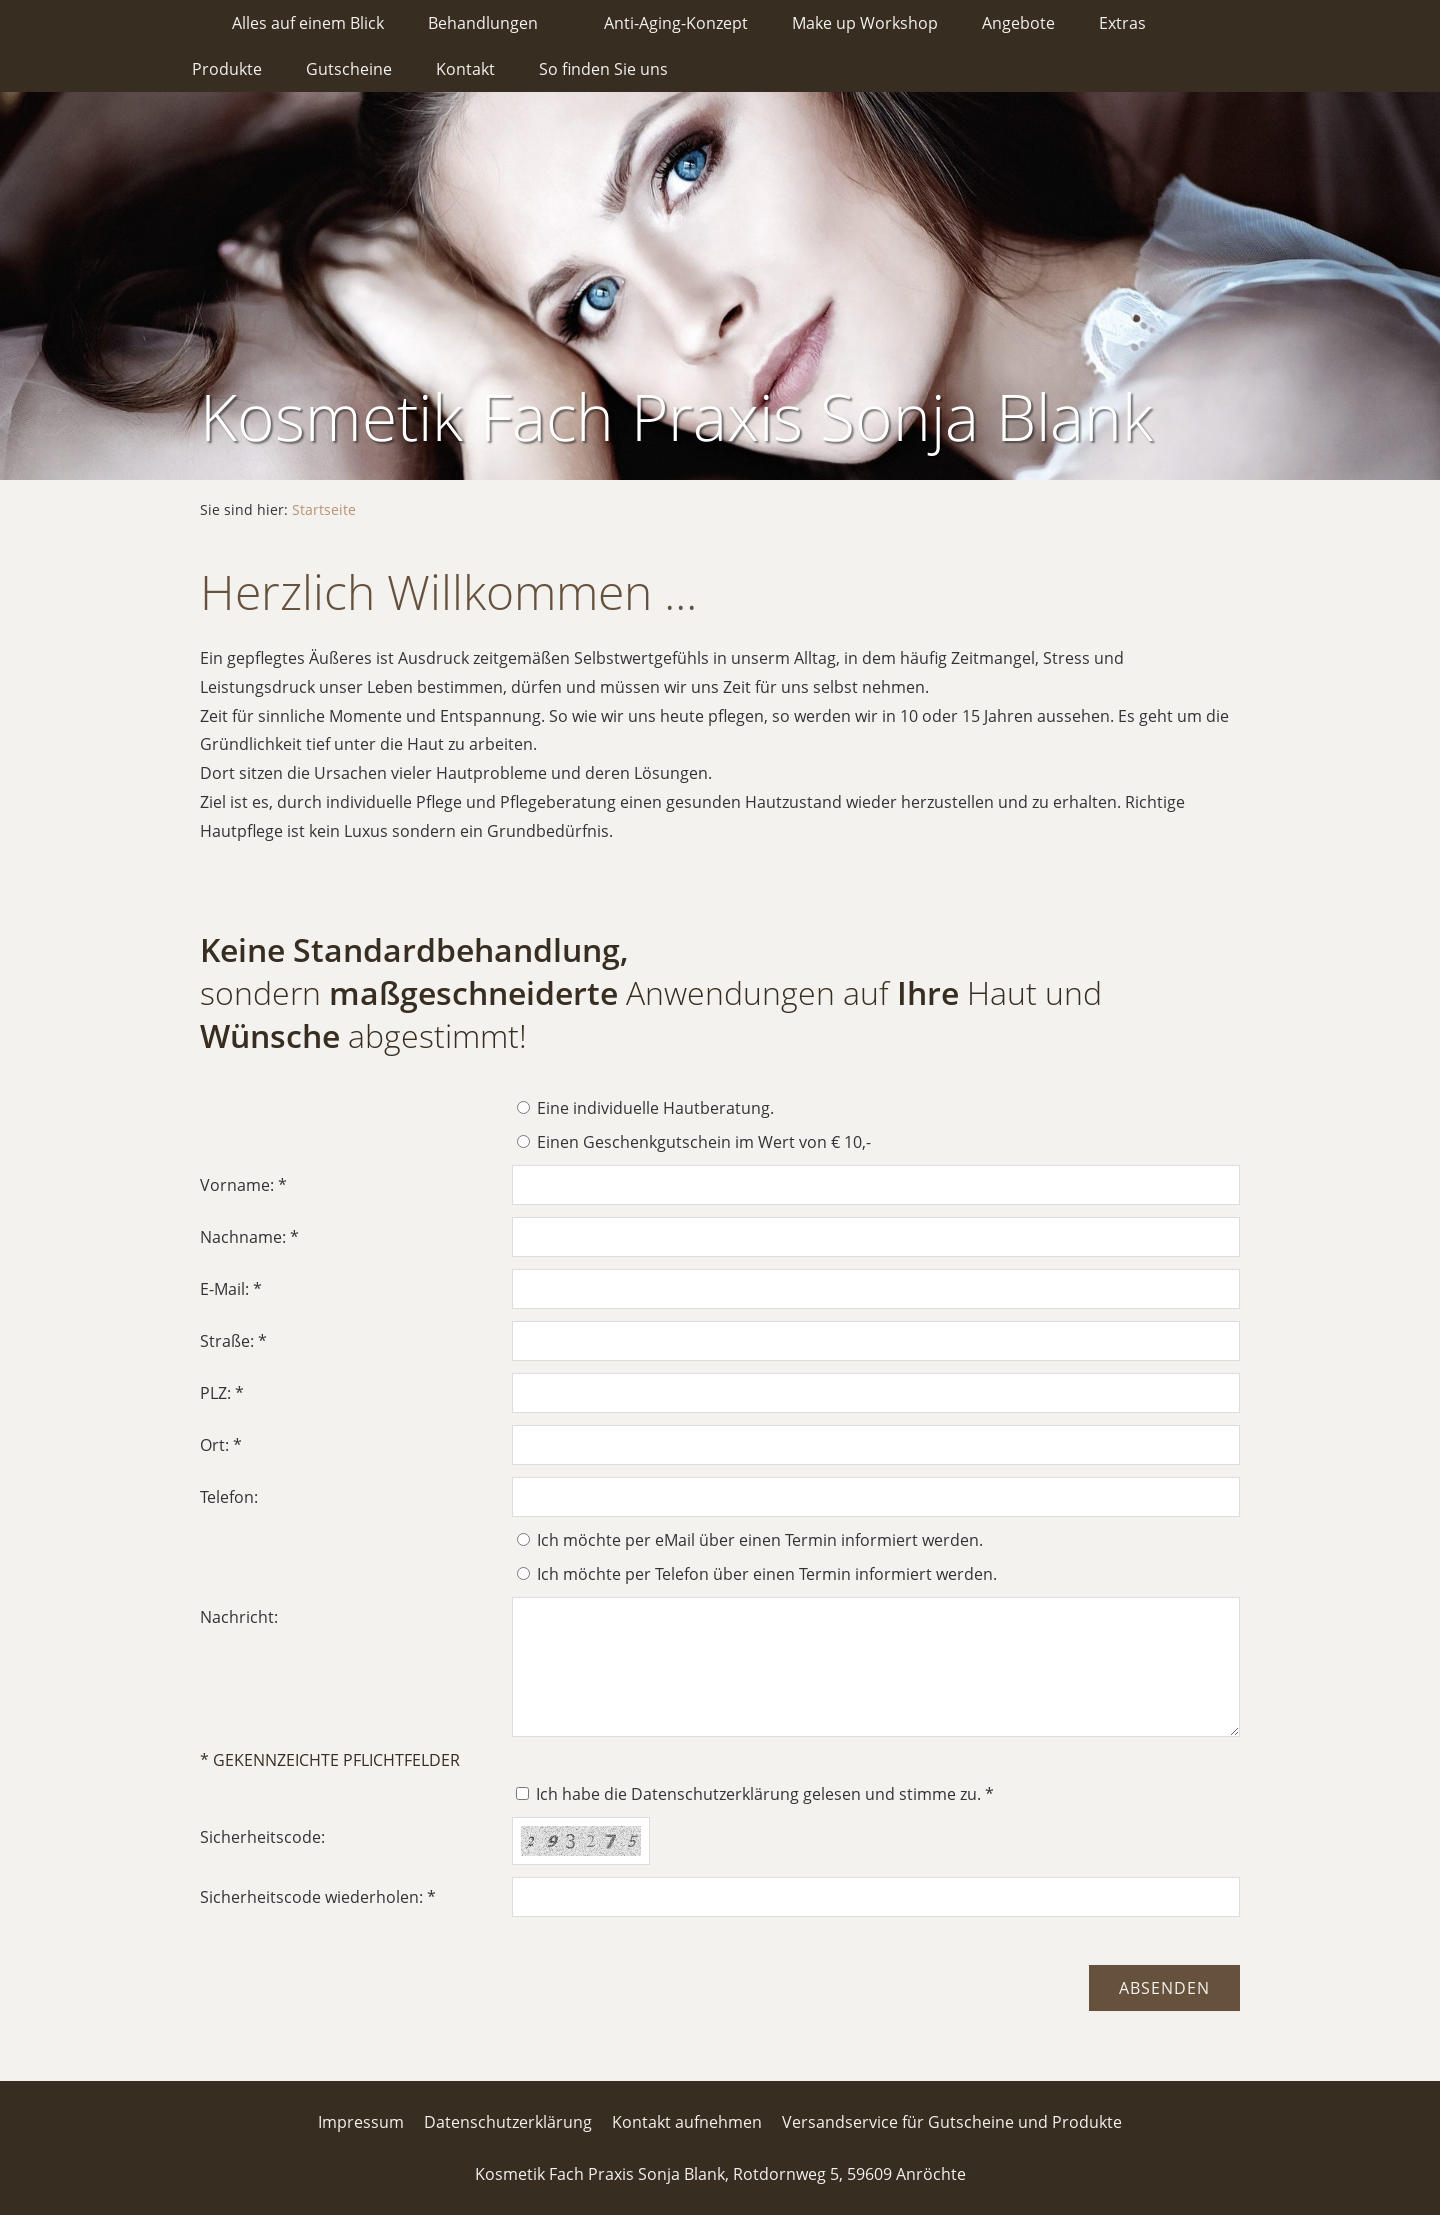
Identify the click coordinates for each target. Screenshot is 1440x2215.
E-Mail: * (231, 1289)
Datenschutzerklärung (508, 2122)
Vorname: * (243, 1185)
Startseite (324, 509)
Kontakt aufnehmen (687, 2122)
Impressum (361, 2122)
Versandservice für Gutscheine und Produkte (952, 2122)
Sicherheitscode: (262, 1837)
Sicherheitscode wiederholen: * (318, 1897)
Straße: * (233, 1341)
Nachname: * (249, 1237)
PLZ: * (222, 1393)
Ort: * (221, 1445)
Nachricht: (239, 1617)
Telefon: (229, 1497)
